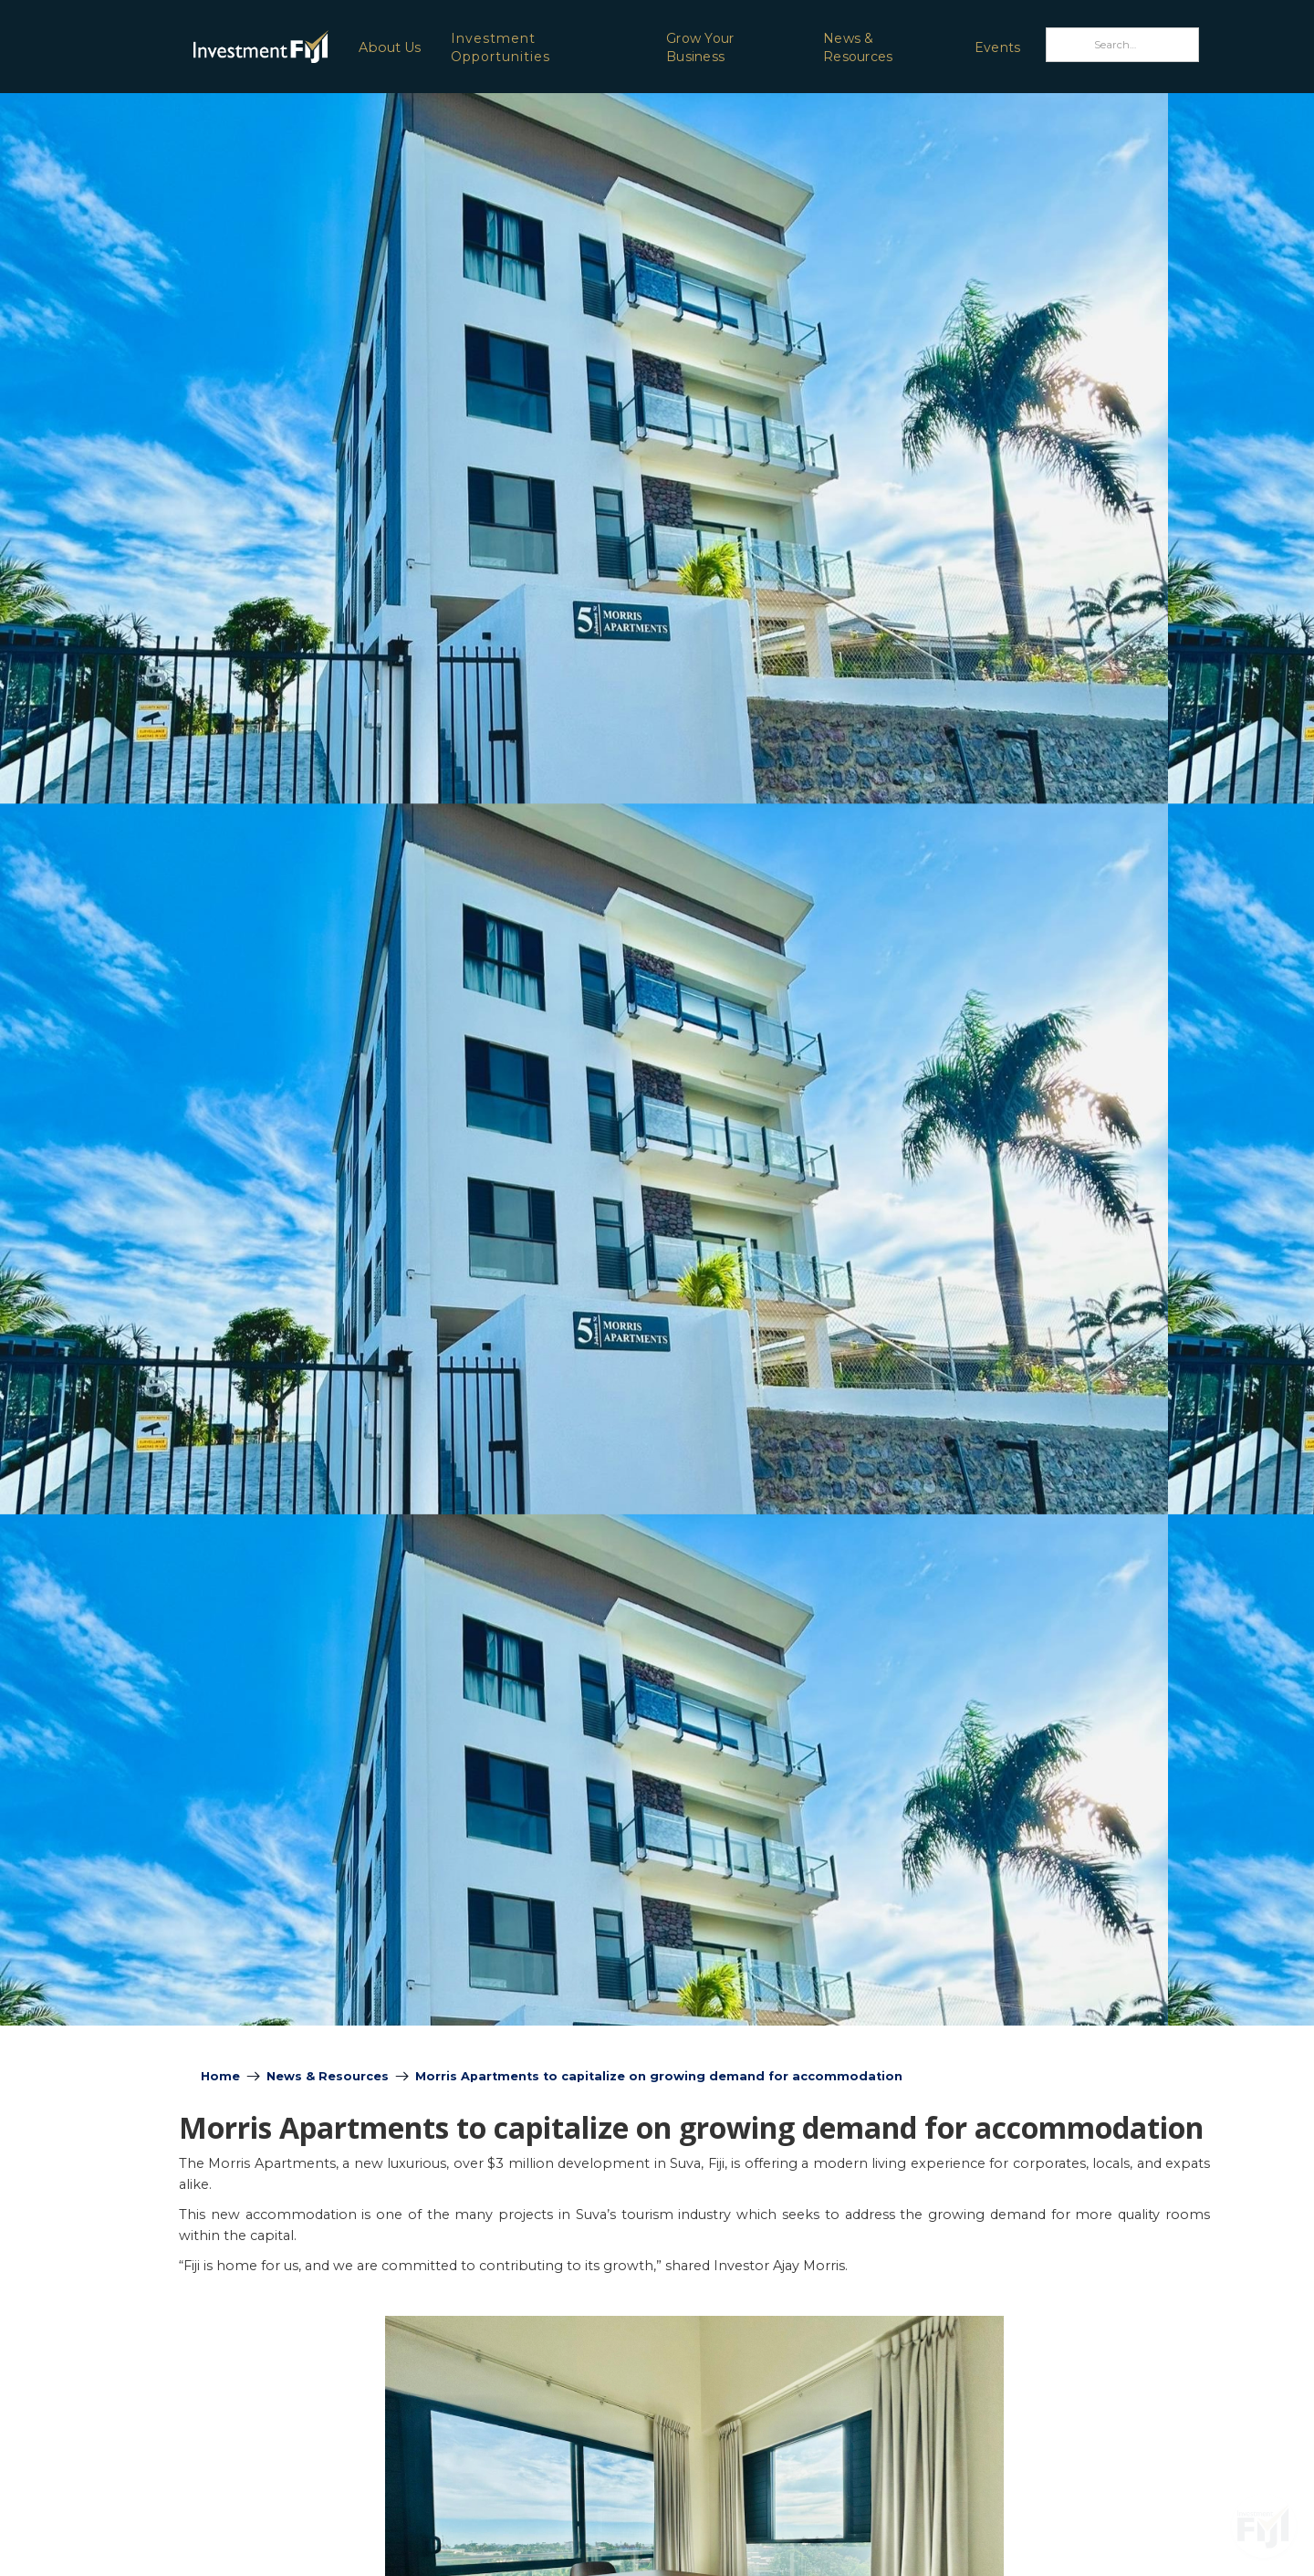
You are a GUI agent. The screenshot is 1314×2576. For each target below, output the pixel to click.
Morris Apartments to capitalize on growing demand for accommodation (658, 2076)
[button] (388, 46)
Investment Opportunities (500, 47)
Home (220, 2076)
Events (998, 47)
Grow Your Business (700, 47)
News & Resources (857, 47)
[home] (212, 46)
